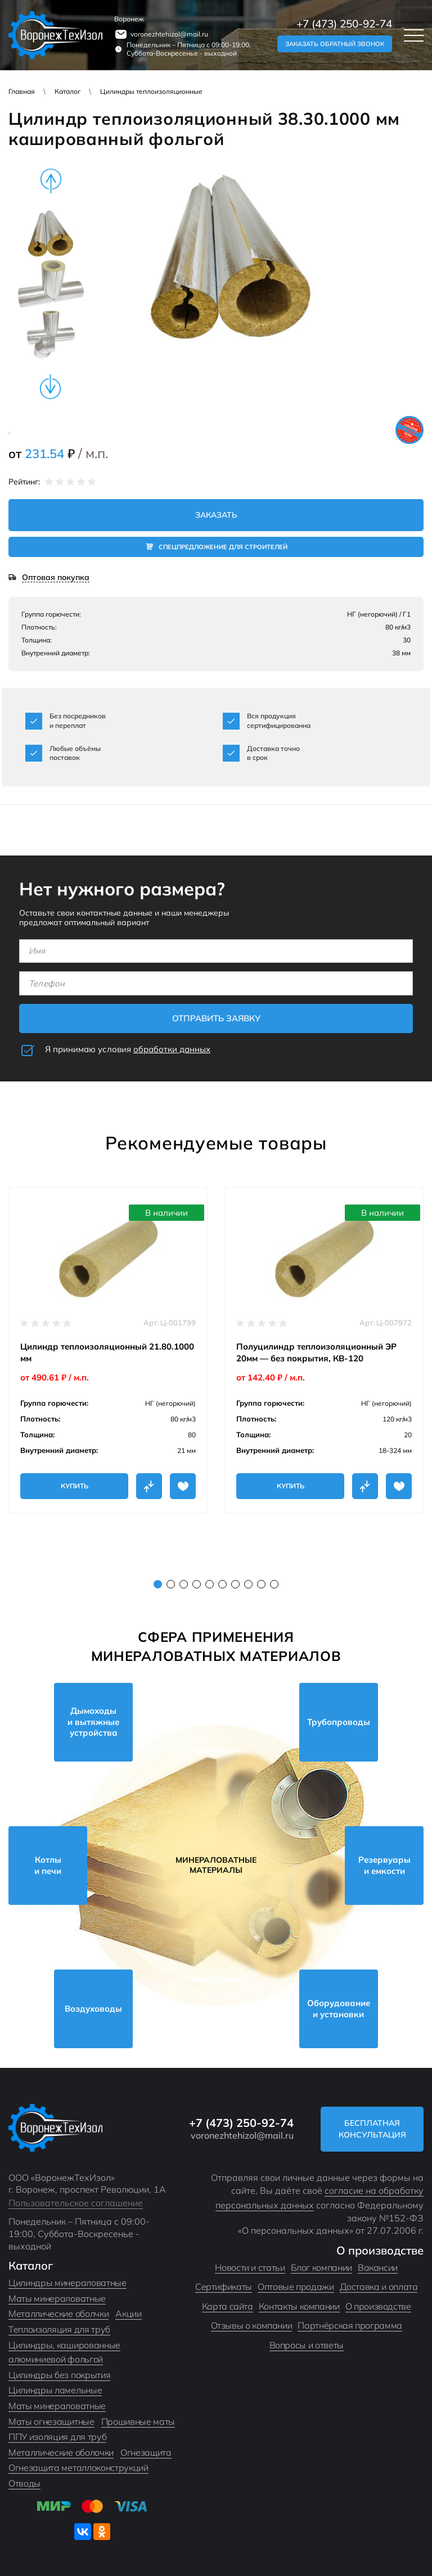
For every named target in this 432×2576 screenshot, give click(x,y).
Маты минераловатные (57, 2298)
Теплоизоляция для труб (59, 2329)
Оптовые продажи (296, 2286)
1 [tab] (158, 1584)
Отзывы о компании (251, 2325)
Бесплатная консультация (372, 2129)
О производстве (378, 2306)
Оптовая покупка (55, 577)
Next (50, 386)
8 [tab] (248, 1584)
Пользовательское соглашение (75, 2202)
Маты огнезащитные (51, 2421)
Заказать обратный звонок (334, 44)
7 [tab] (235, 1584)
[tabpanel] (108, 1350)
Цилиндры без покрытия (59, 2374)
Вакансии (378, 2267)
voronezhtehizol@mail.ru (169, 34)
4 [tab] (196, 1584)
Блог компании (321, 2267)
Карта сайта (227, 2306)
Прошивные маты (138, 2421)
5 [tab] (209, 1584)
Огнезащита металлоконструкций (78, 2467)
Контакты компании (299, 2306)
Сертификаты (223, 2286)
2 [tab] (170, 1584)
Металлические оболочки (61, 2452)
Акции (128, 2313)
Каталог (67, 91)
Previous (50, 181)
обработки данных (171, 1049)
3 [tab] (183, 1584)
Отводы (24, 2483)
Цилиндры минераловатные (67, 2282)
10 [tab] (274, 1584)
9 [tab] (261, 1584)
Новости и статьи (250, 2267)
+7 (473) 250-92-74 (344, 24)
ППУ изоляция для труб (57, 2436)
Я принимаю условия (127, 1049)
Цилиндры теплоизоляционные (151, 91)
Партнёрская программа (350, 2325)
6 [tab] (222, 1584)
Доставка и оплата (379, 2286)
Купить (74, 1486)
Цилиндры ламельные (55, 2390)
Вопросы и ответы (306, 2345)
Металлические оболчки (58, 2313)
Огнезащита (146, 2452)
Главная (21, 91)
